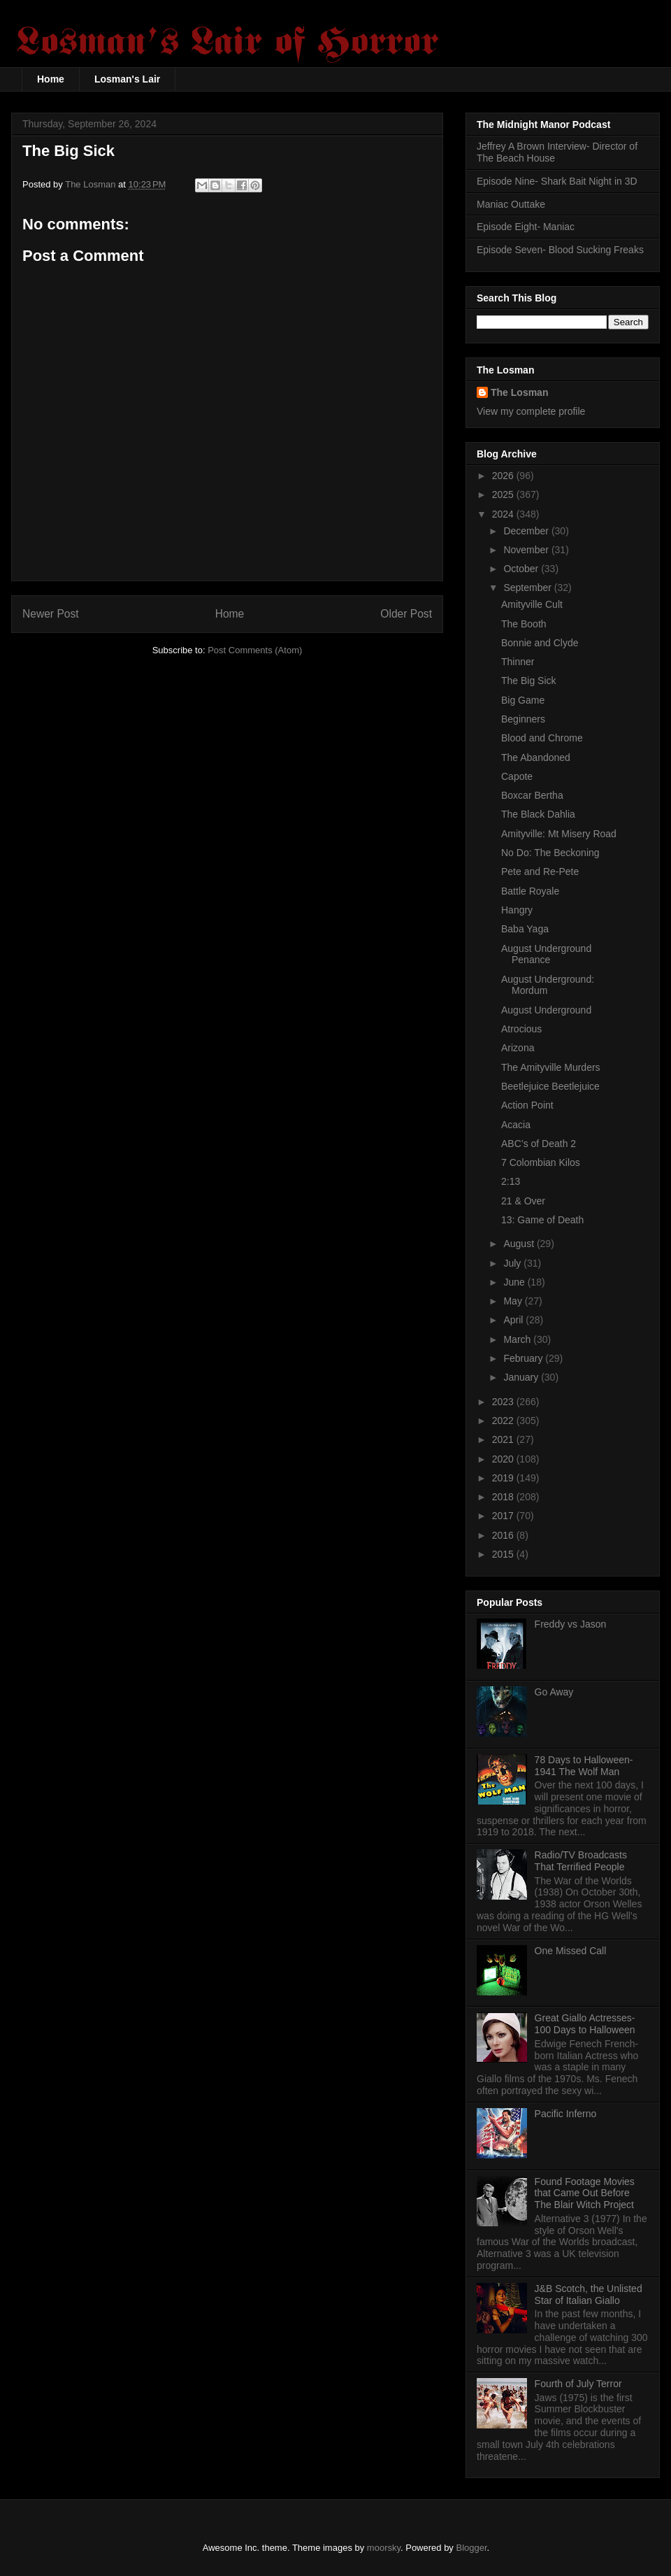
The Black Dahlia (538, 814)
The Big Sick (528, 680)
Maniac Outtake (511, 204)
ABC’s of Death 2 (538, 1143)
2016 (504, 1535)
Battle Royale (530, 891)
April (514, 1319)
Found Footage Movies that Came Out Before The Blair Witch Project (585, 2193)
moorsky (384, 2547)
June (515, 1282)
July (513, 1263)
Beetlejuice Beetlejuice (550, 1086)
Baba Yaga (525, 928)
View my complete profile (531, 411)
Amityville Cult (532, 604)
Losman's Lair (127, 79)
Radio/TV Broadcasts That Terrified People (581, 1860)
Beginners (523, 719)
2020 (504, 1459)
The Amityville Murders (550, 1067)
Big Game (522, 700)
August (519, 1243)
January (522, 1377)
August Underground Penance (546, 954)
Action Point (527, 1105)
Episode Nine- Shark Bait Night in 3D (557, 181)
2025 (504, 494)
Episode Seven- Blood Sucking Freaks (560, 249)
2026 (504, 475)
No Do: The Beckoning (550, 852)
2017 (504, 1515)
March (518, 1339)
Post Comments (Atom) (255, 650)
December (527, 530)
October (522, 568)
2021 (504, 1439)
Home (50, 79)
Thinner (517, 661)
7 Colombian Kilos (540, 1162)
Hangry (517, 910)
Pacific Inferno (566, 2113)
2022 (504, 1420)
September (528, 587)
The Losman (519, 392)
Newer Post (50, 614)
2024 (504, 514)
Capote (517, 776)
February (524, 1358)
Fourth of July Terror (578, 2383)
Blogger (471, 2547)
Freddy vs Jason (571, 1624)
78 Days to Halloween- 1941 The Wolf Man (584, 1765)
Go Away (554, 1692)
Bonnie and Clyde (540, 642)
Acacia (516, 1124)
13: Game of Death (542, 1219)
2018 (504, 1496)
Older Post (406, 614)
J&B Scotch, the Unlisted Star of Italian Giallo (588, 2294)
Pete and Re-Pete (540, 871)
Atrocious (521, 1028)
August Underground (546, 1010)
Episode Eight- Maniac (526, 226)
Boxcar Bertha (532, 795)
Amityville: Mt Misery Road (558, 833)
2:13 (510, 1181)
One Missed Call (571, 1950)
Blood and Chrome (542, 737)
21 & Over (523, 1201)
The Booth (524, 623)
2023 (504, 1401)
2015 (504, 1554)
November (527, 549)
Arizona (517, 1047)
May (513, 1301)
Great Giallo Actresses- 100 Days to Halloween (585, 2023)
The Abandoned (535, 757)
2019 (504, 1477)
